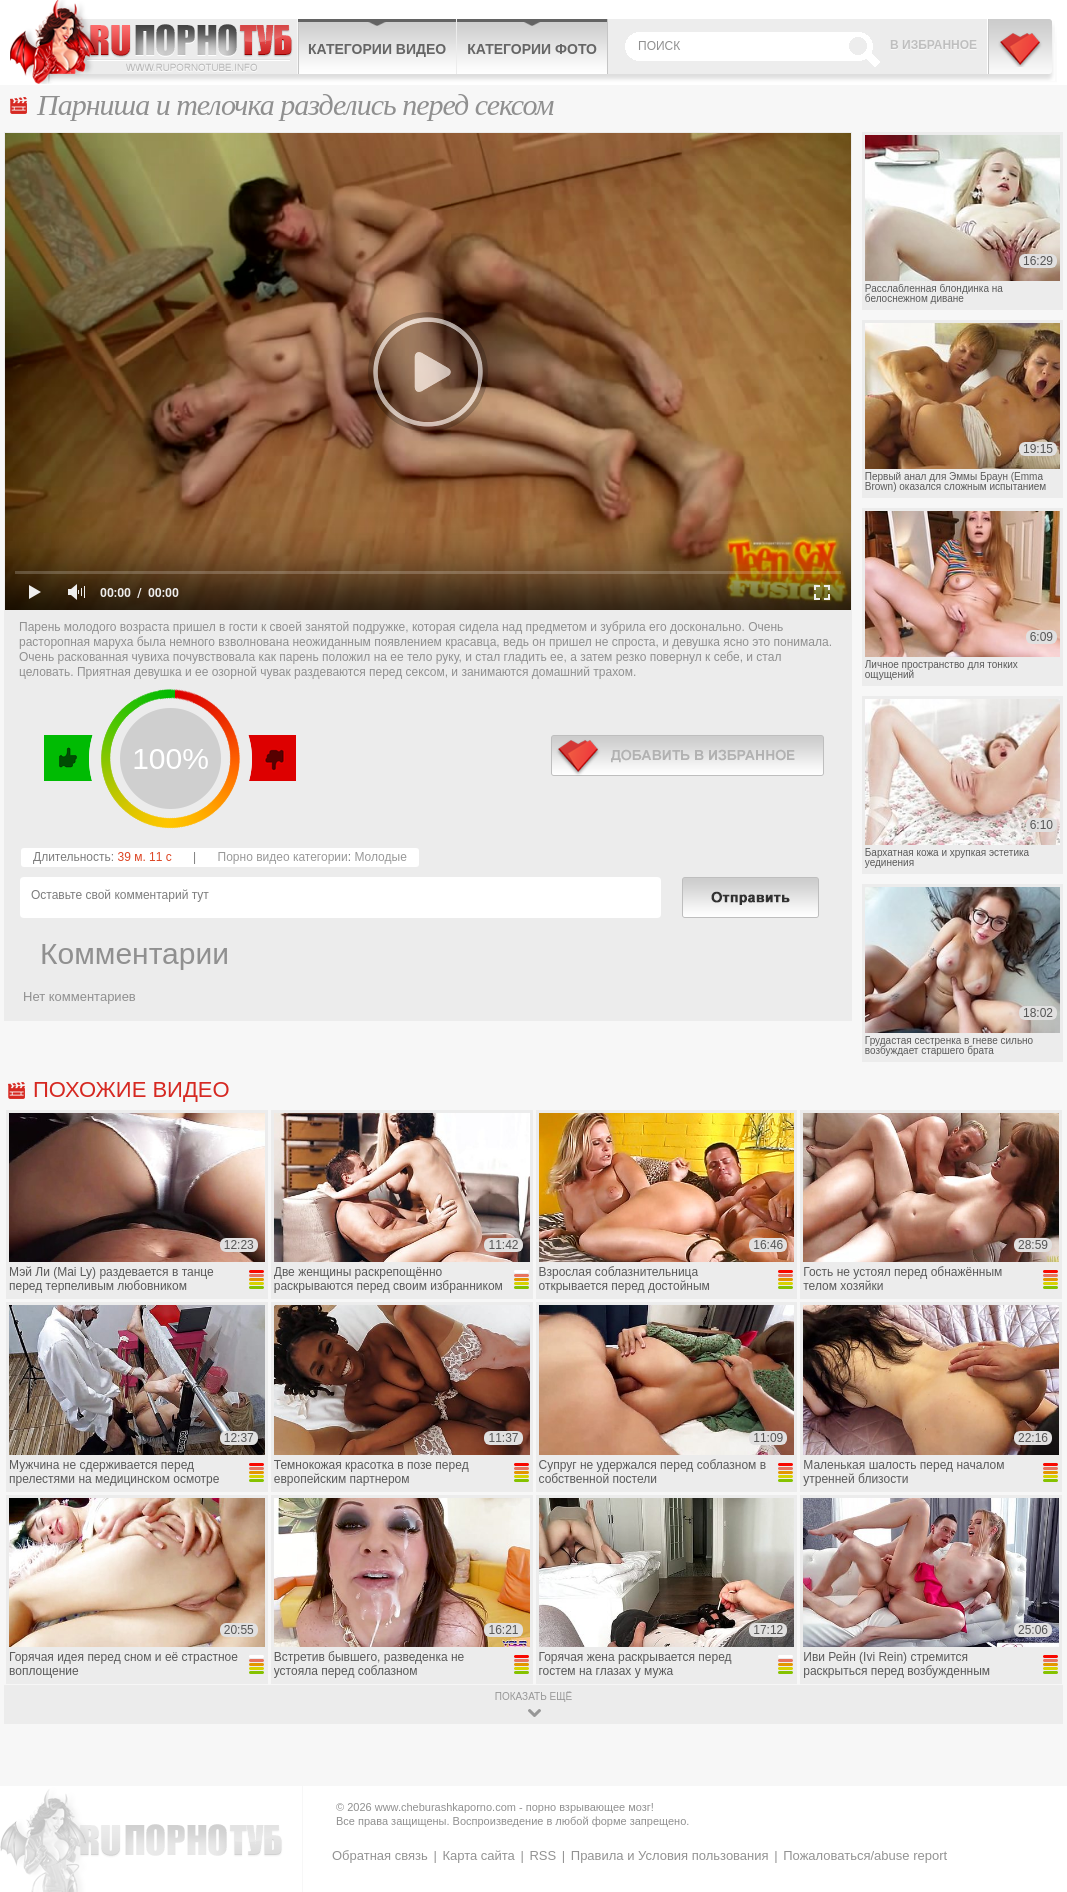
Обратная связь (380, 1855)
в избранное (687, 755)
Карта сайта (478, 1855)
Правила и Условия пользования (670, 1855)
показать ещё (533, 1696)
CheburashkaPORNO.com (153, 42)
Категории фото (532, 49)
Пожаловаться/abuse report (865, 1855)
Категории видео (377, 49)
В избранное (933, 45)
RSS (542, 1855)
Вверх (1028, 1777)
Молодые (380, 857)
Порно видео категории (283, 857)
